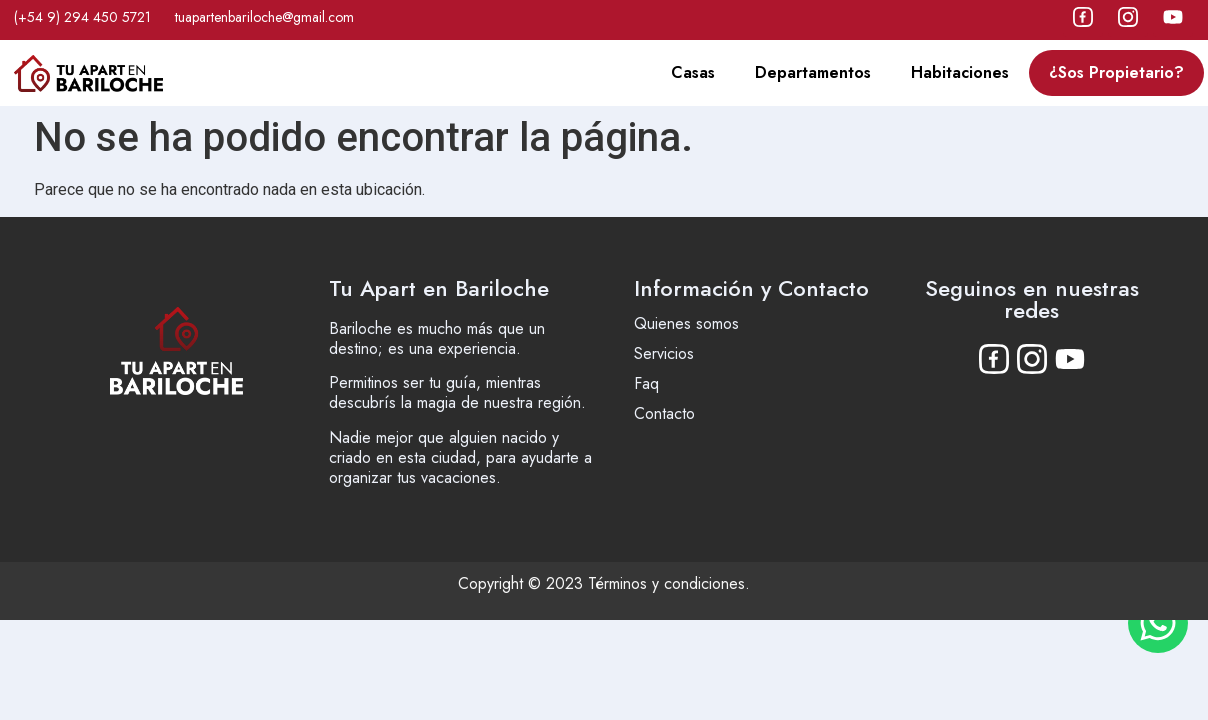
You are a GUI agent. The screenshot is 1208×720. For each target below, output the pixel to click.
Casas (693, 72)
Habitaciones (960, 72)
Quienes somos (686, 323)
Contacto (664, 413)
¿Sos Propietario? (1116, 72)
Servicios (664, 353)
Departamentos (813, 72)
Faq (646, 383)
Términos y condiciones (666, 583)
